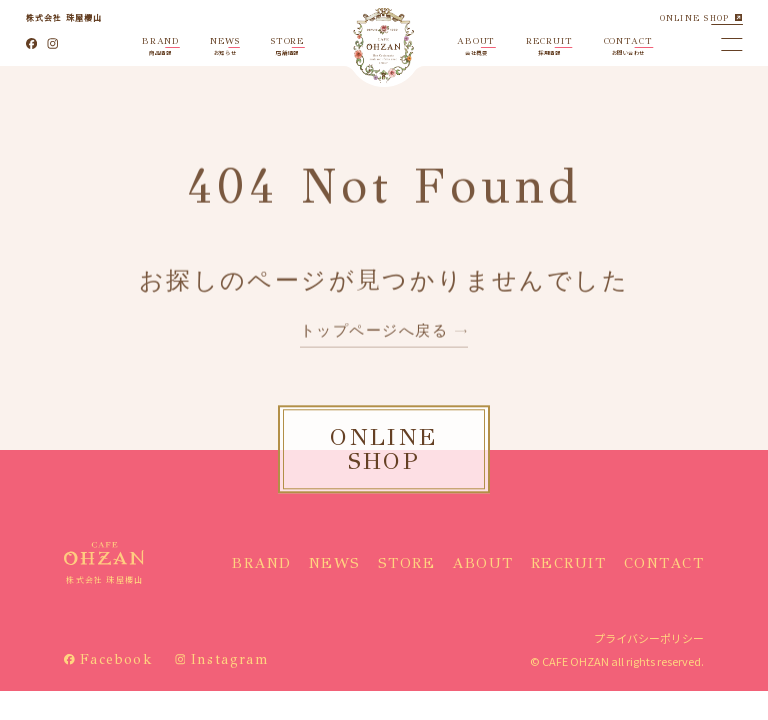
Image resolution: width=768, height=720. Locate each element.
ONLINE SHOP (695, 18)
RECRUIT (569, 563)
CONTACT (664, 563)
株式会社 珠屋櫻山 (64, 17)
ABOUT (483, 563)
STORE (407, 563)
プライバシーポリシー (649, 638)
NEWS (335, 563)
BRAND (262, 563)
